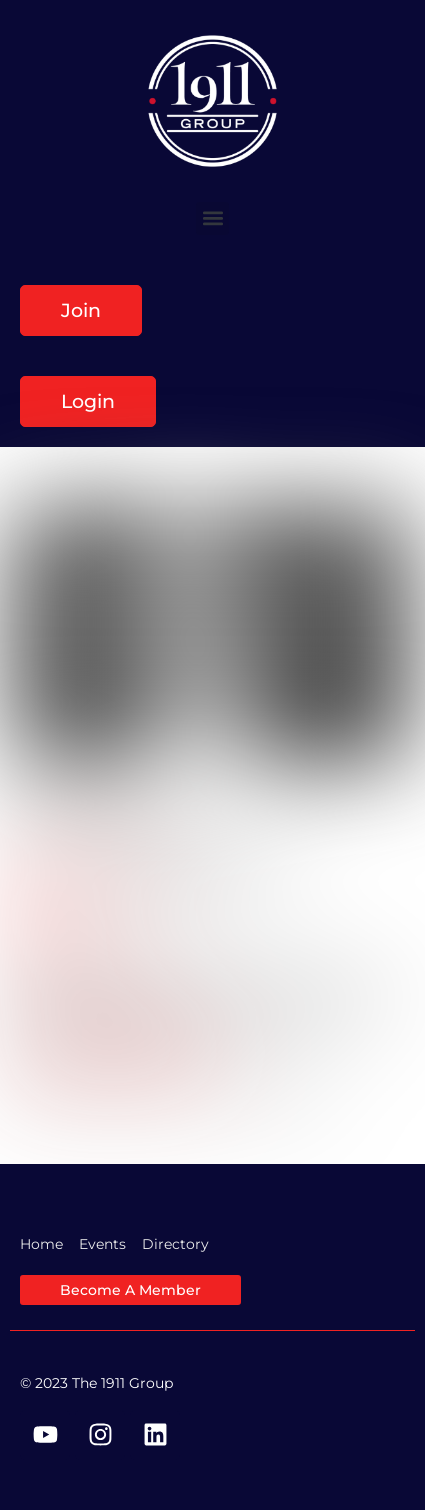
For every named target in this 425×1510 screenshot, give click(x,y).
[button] (212, 218)
